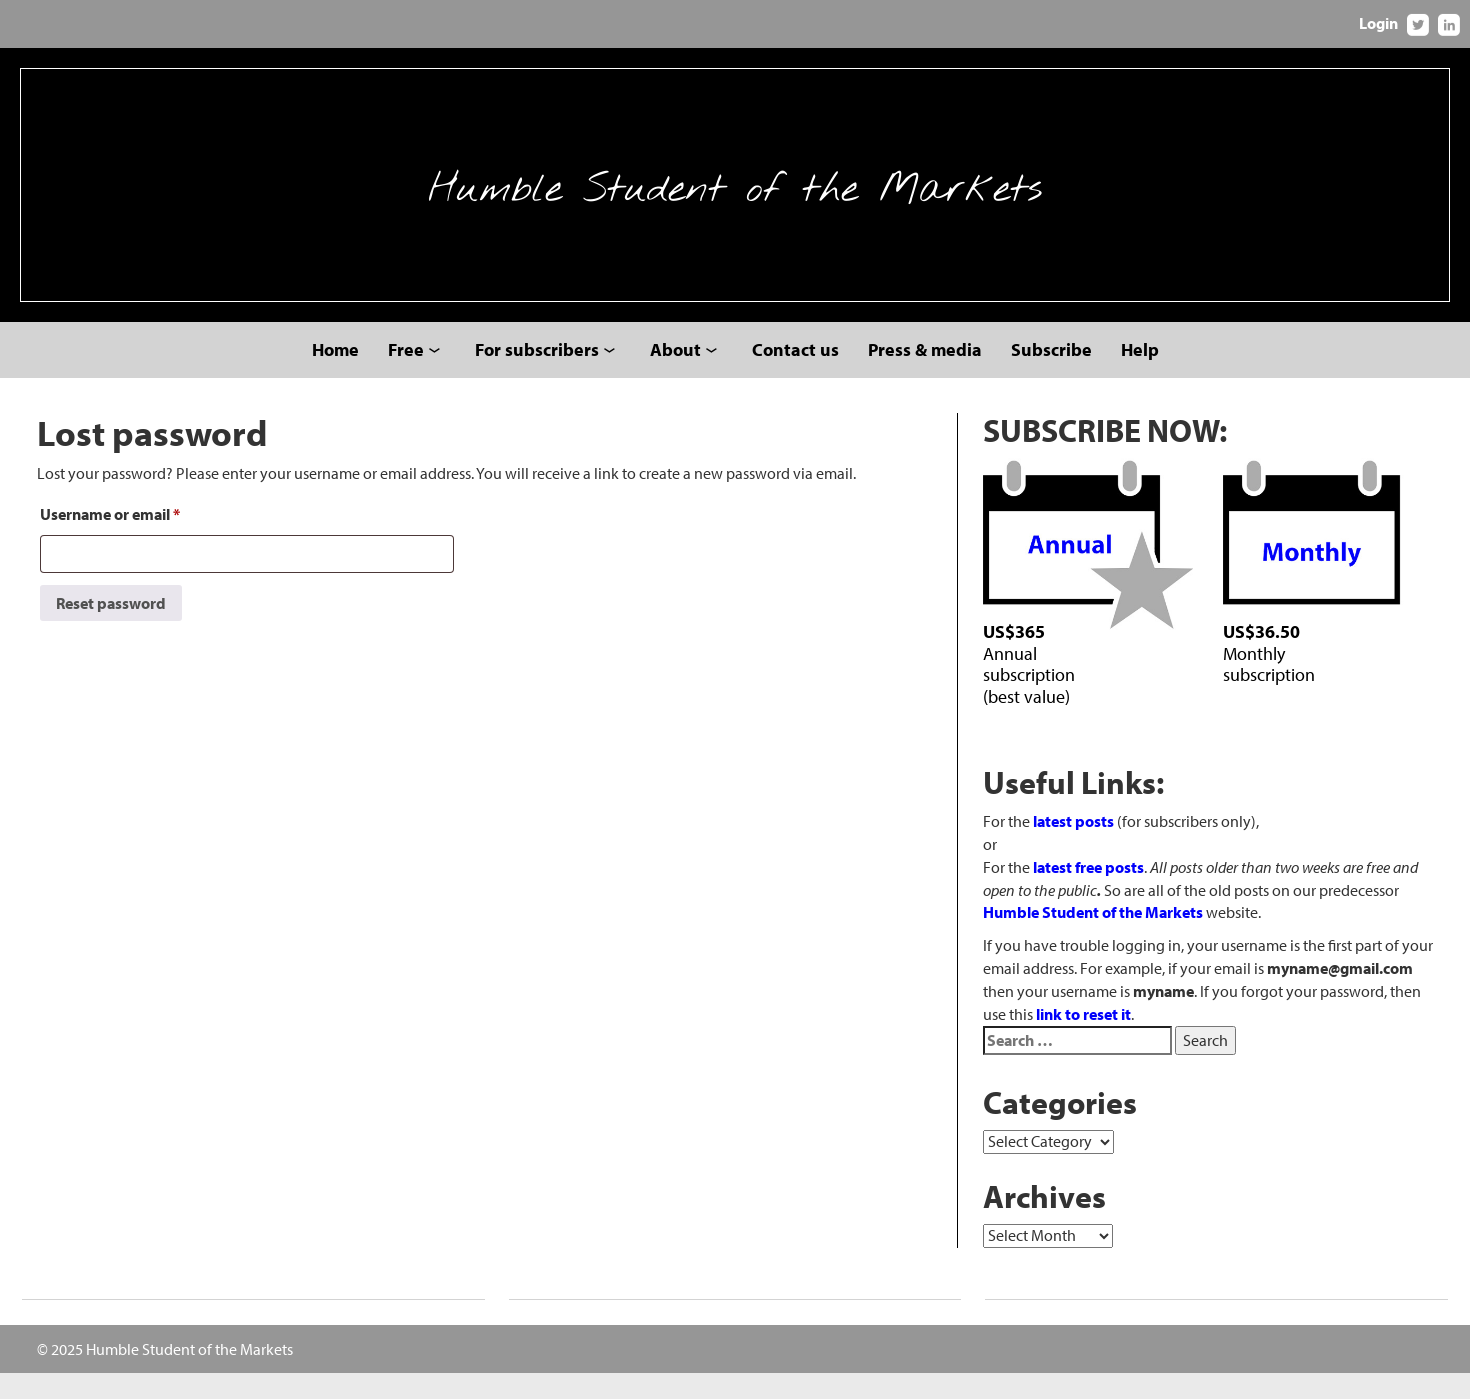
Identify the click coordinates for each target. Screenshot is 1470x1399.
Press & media (925, 375)
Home (335, 375)
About (675, 375)
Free (406, 375)
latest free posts (1088, 893)
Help (1140, 375)
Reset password (111, 629)
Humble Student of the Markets (735, 198)
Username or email (110, 540)
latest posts (1073, 847)
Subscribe (1051, 375)
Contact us (795, 375)
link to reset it (1083, 1040)
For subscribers (537, 375)
